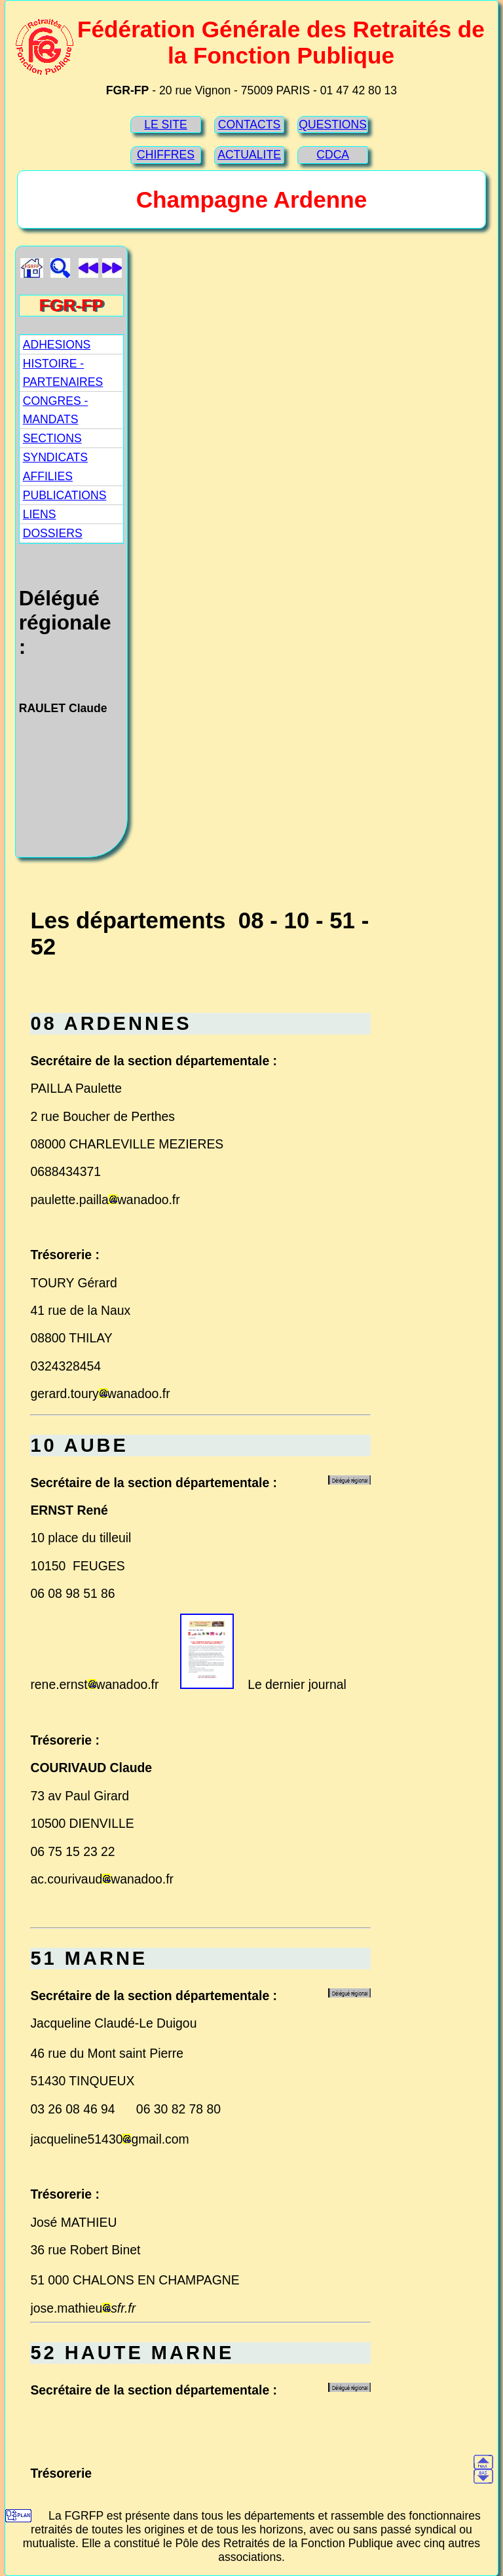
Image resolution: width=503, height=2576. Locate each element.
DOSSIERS (53, 533)
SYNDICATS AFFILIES (55, 466)
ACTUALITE (249, 154)
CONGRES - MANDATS (55, 410)
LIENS (39, 514)
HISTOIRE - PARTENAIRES (63, 372)
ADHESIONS (57, 344)
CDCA (332, 154)
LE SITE (165, 124)
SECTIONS (52, 438)
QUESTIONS (333, 124)
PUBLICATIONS (65, 495)
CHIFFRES (166, 154)
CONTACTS (249, 124)
